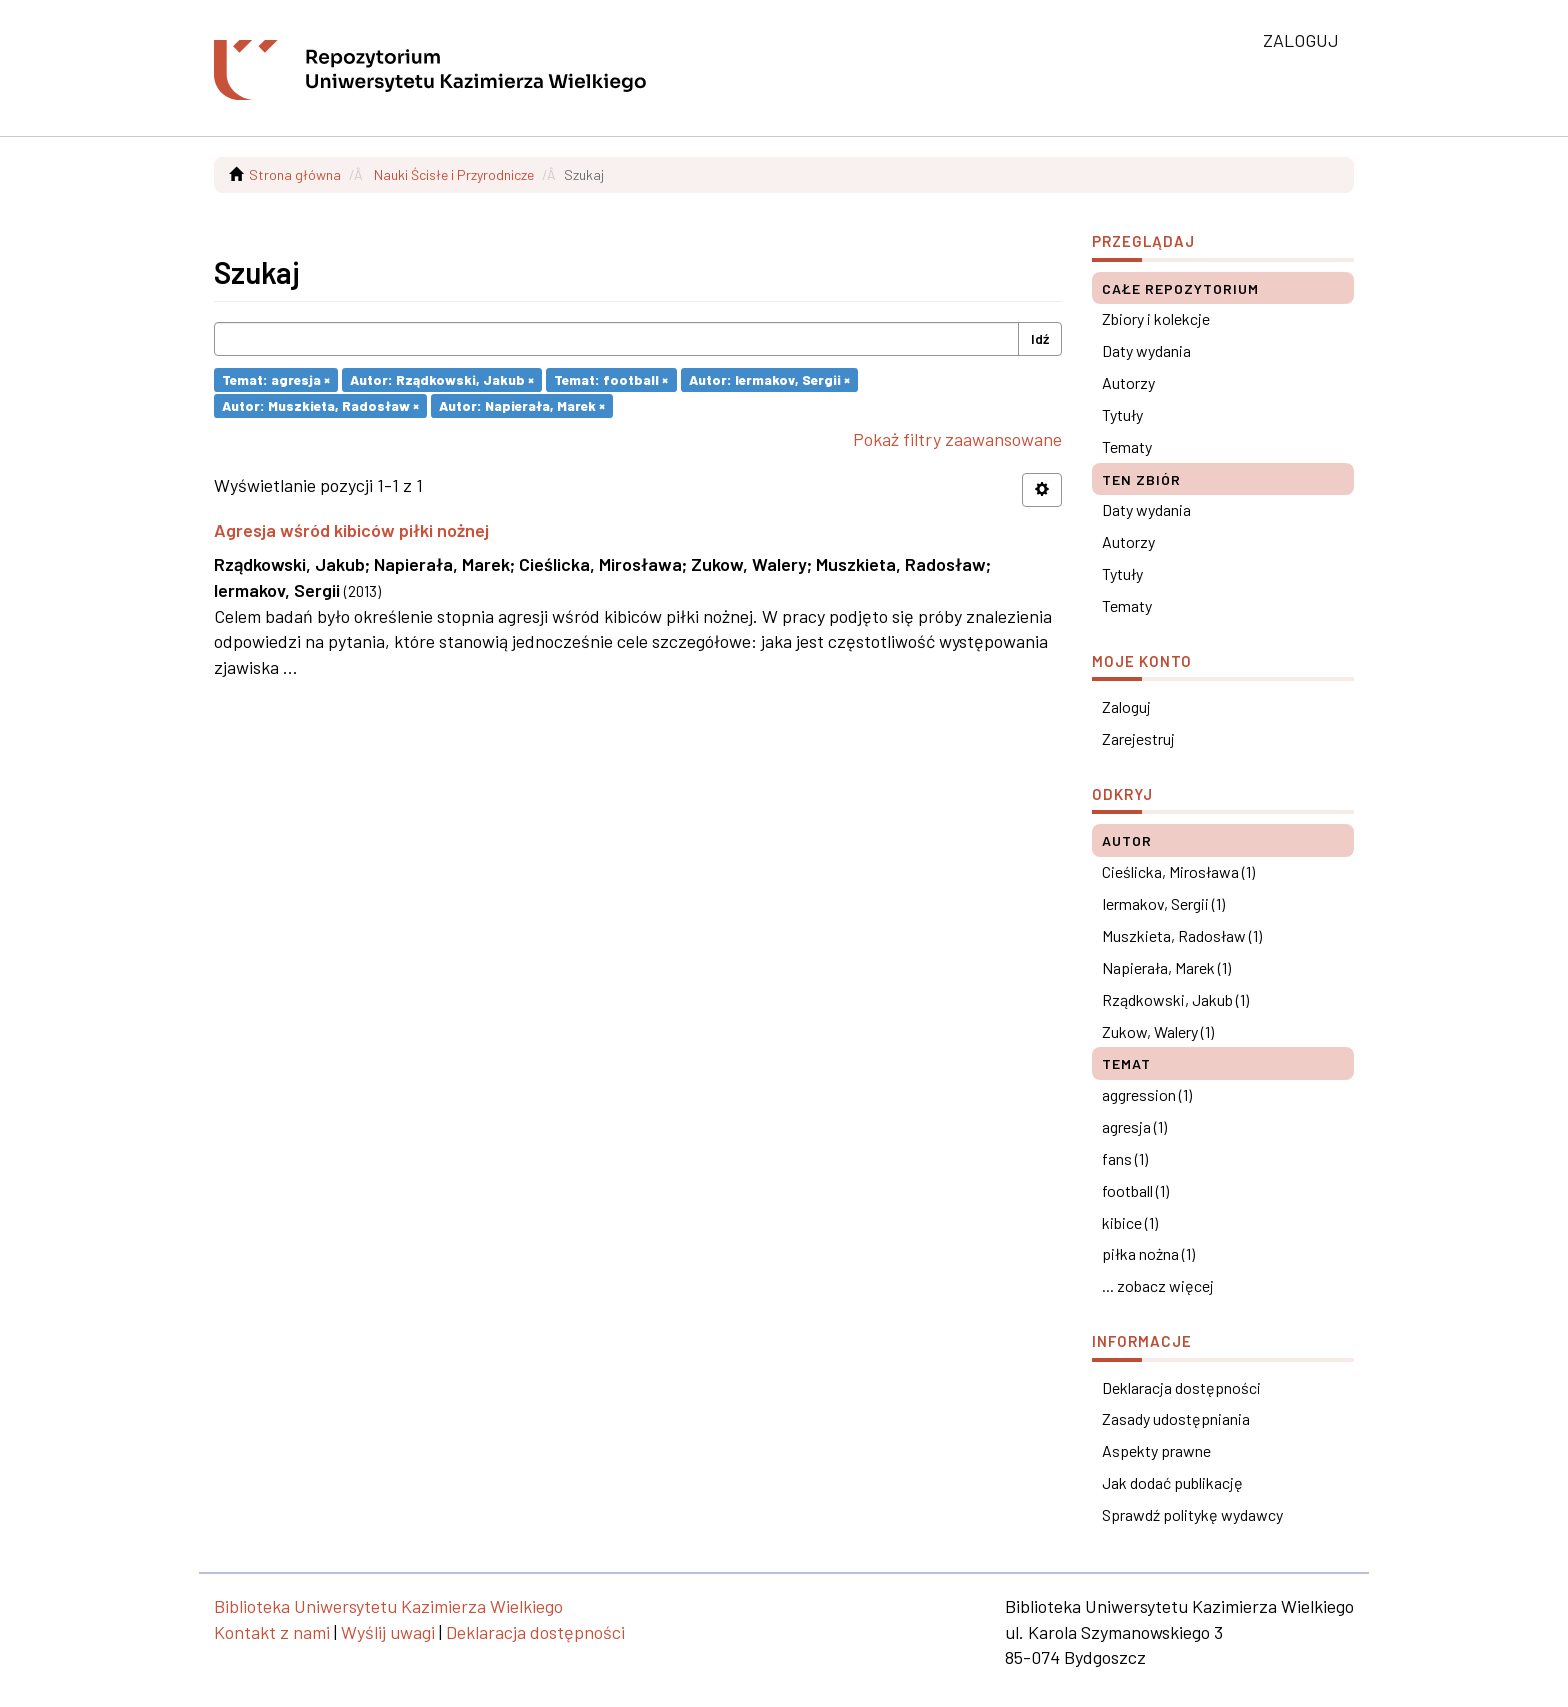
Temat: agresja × (276, 379)
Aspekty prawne (1156, 1450)
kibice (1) (1130, 1222)
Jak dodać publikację (1172, 1482)
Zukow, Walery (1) (1158, 1031)
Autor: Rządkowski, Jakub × (442, 379)
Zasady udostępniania (1176, 1418)
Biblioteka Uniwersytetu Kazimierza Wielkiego (388, 1606)
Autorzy (1128, 382)
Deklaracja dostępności (1181, 1387)
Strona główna (295, 174)
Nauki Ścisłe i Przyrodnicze (454, 174)
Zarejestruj (1138, 738)
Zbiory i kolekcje (1156, 318)
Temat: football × (611, 379)
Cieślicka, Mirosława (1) (1178, 871)
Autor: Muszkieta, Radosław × (320, 405)
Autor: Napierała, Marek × (522, 405)
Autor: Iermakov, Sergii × (769, 379)
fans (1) (1125, 1158)
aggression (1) (1147, 1094)
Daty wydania (1146, 350)
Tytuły (1122, 414)
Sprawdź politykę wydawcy (1192, 1514)
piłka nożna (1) (1148, 1253)
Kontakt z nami (272, 1632)
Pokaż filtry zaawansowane (957, 439)
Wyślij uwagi (388, 1632)
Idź (1040, 338)
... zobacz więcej (1158, 1285)
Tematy (1127, 446)
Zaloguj (1126, 706)
